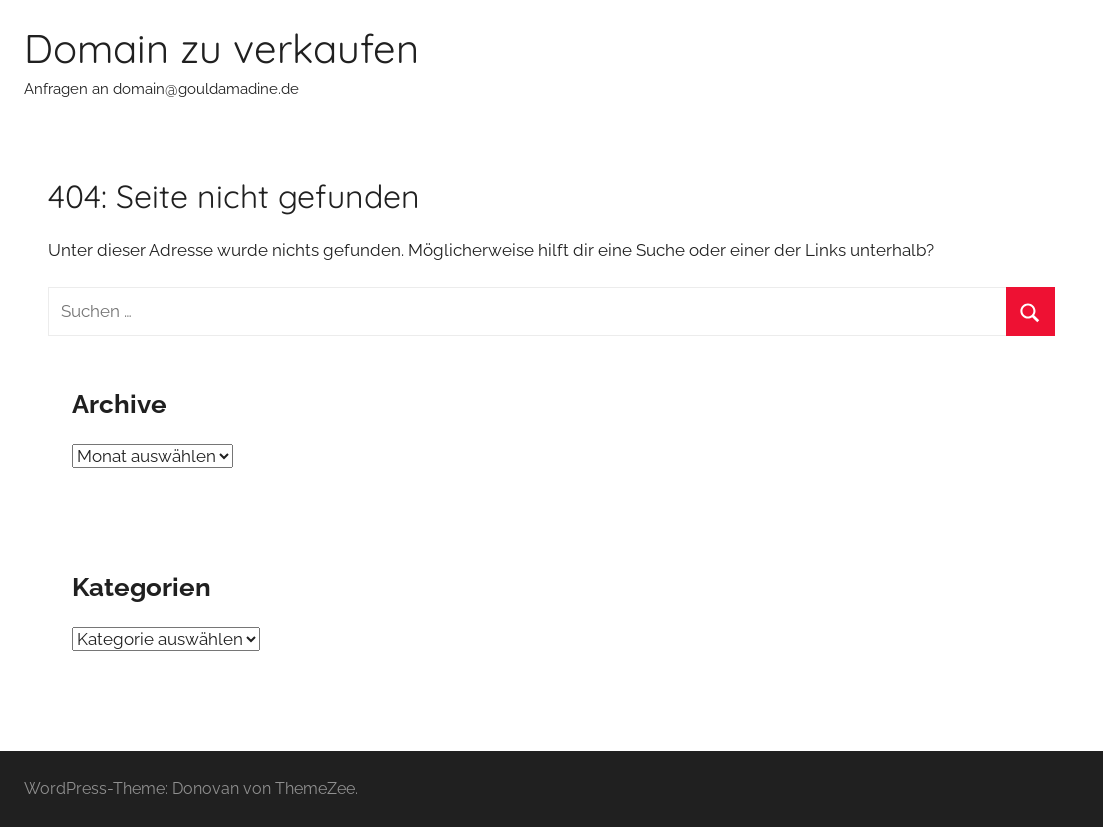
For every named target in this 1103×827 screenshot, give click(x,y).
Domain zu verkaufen (221, 48)
